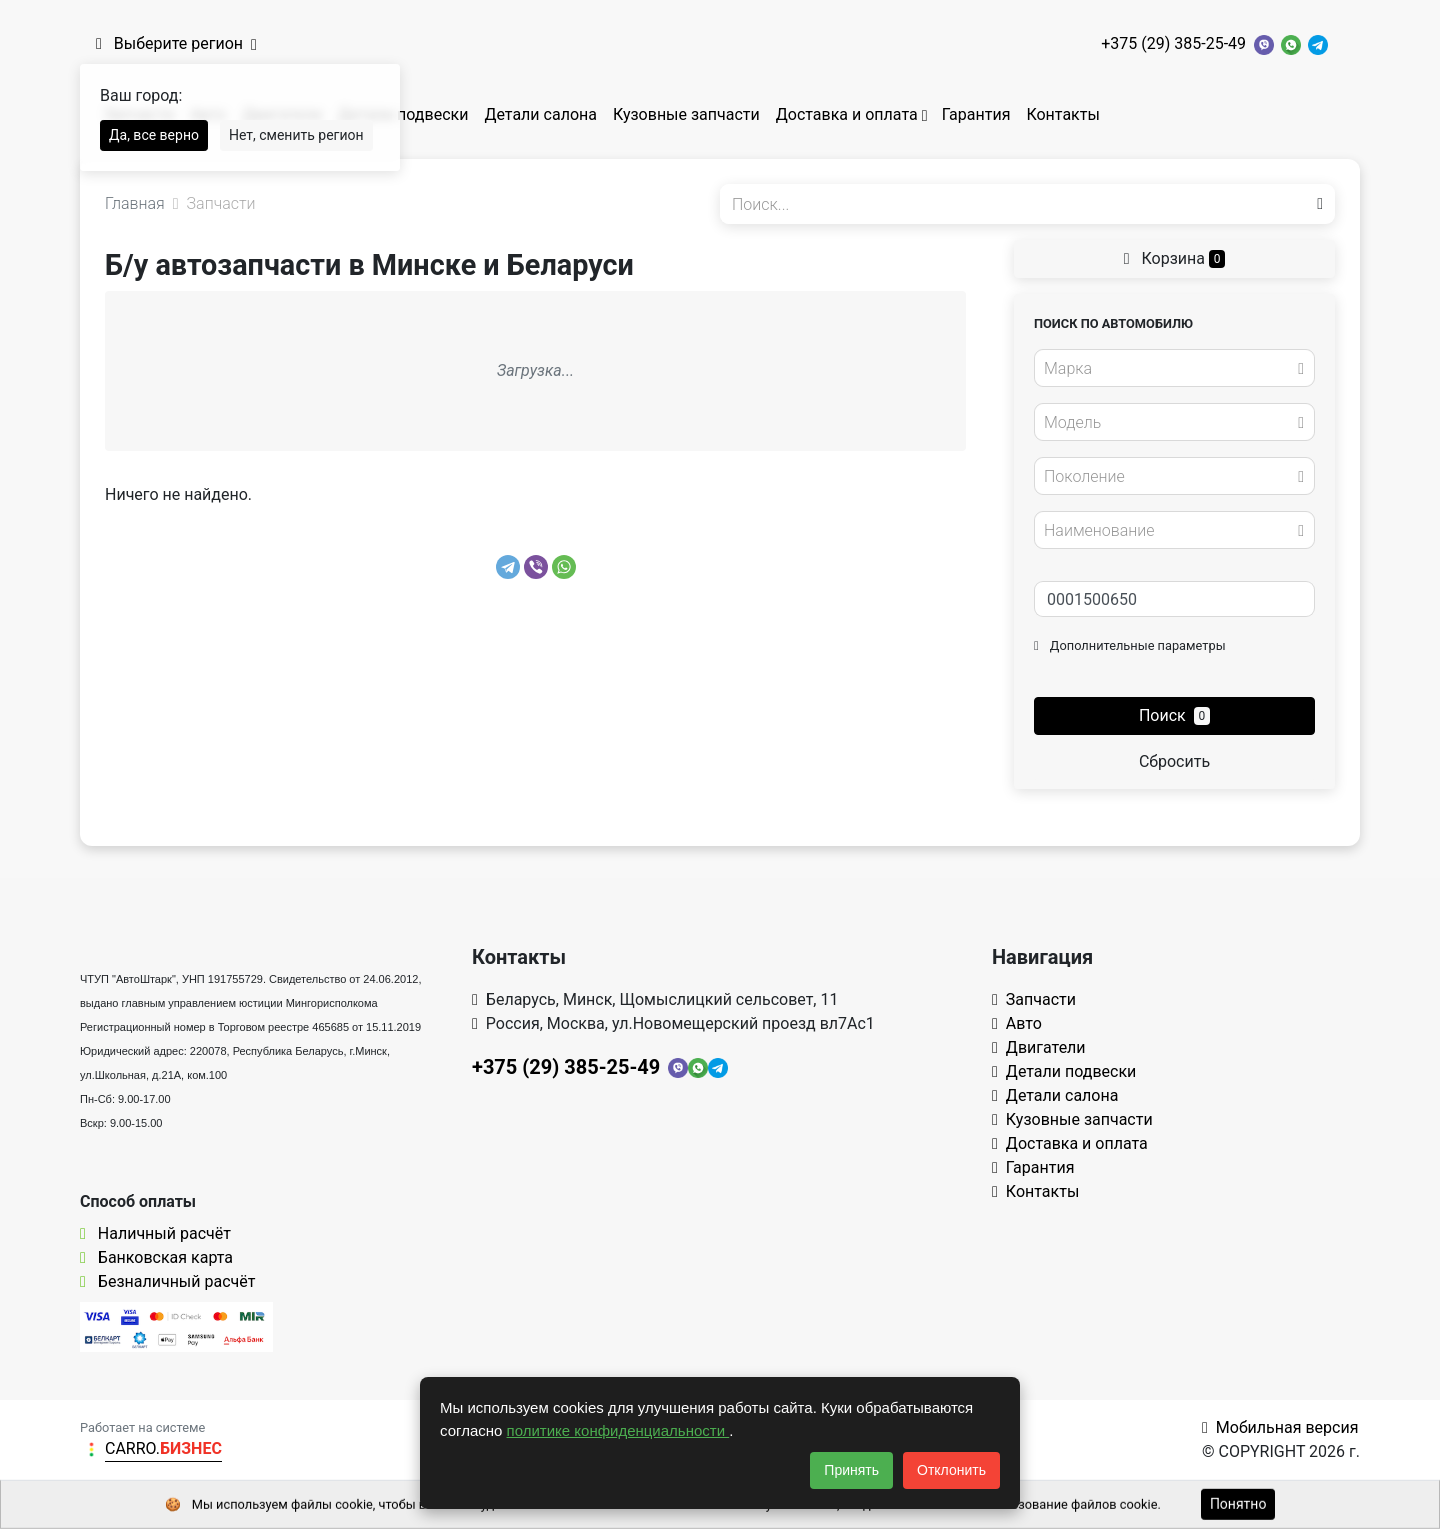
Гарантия (976, 114)
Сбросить (1174, 761)
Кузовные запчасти (686, 114)
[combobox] (1174, 368)
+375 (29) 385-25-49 (1173, 43)
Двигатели (1039, 1047)
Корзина (1175, 258)
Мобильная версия (1280, 1427)
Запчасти (1034, 999)
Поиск (1174, 715)
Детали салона (540, 114)
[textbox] (1169, 369)
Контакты (1062, 114)
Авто (1017, 1023)
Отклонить (951, 1470)
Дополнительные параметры (1130, 645)
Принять (851, 1470)
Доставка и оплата (847, 114)
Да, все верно (154, 135)
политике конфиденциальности (618, 1430)
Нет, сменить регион (296, 135)
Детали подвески (403, 114)
